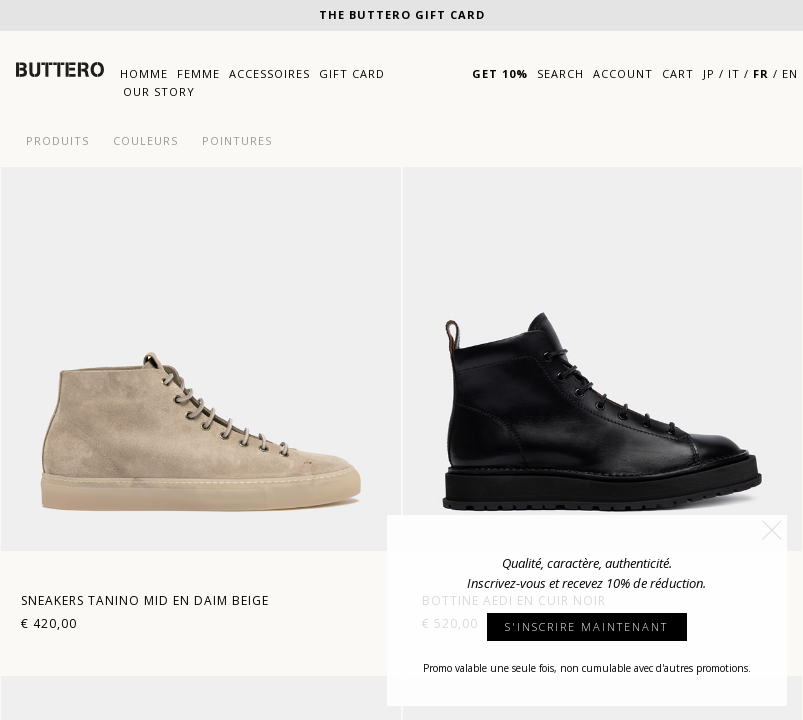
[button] (772, 530)
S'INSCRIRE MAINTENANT (586, 626)
